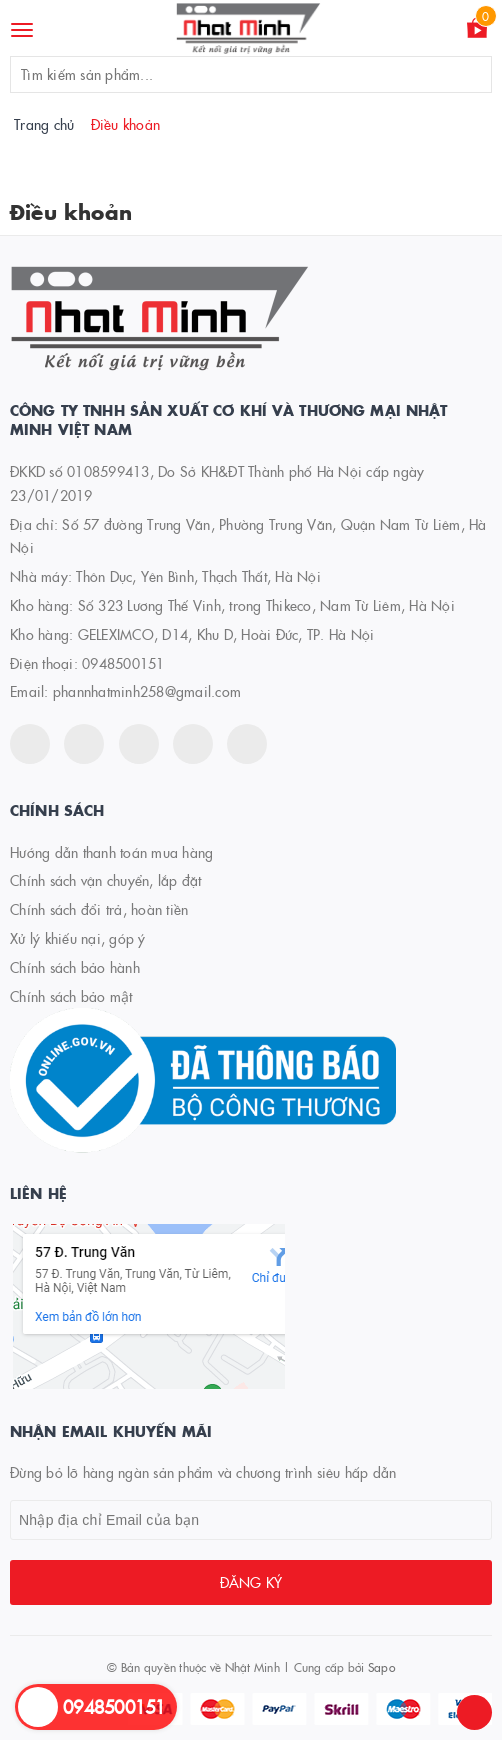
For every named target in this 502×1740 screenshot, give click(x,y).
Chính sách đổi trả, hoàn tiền (99, 909)
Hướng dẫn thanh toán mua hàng (111, 852)
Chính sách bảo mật (71, 996)
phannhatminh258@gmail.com (147, 691)
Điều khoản (71, 211)
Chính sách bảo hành (75, 967)
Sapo (381, 1666)
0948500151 (123, 663)
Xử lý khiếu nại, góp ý (78, 938)
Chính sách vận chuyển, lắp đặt (106, 880)
